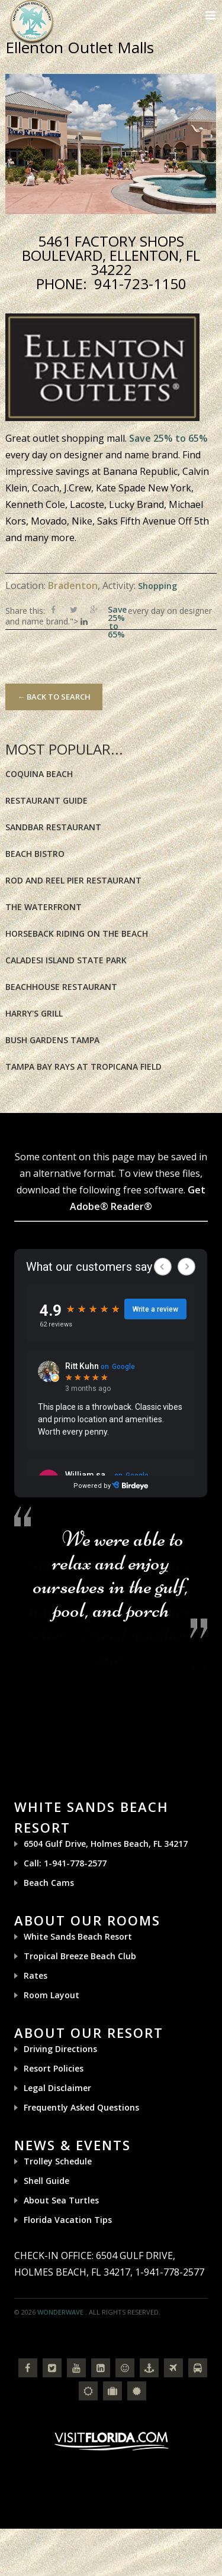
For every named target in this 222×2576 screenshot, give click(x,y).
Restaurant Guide (46, 800)
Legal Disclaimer (57, 2087)
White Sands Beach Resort (78, 1936)
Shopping (157, 585)
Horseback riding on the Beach (76, 933)
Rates (35, 1975)
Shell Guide (46, 2180)
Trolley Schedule (58, 2161)
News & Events (72, 2145)
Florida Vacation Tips (68, 2219)
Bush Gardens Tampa (52, 1040)
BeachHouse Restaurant (61, 986)
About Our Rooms (87, 1920)
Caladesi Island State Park (66, 960)
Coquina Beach (39, 773)
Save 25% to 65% (168, 438)
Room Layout (51, 1995)
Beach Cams (49, 1882)
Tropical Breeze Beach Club (80, 1956)
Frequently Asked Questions (81, 2107)
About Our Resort (88, 2032)
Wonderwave (60, 2312)
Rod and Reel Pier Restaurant (73, 880)
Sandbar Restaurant (53, 827)
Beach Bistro (35, 853)
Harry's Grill (34, 1013)
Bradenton (73, 585)
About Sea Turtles (61, 2200)
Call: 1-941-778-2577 (65, 1863)
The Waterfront (43, 906)
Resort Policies (53, 2068)
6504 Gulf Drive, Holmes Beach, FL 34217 (106, 1843)
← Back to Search (54, 696)
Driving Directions (60, 2048)
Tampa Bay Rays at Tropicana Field (83, 1066)
